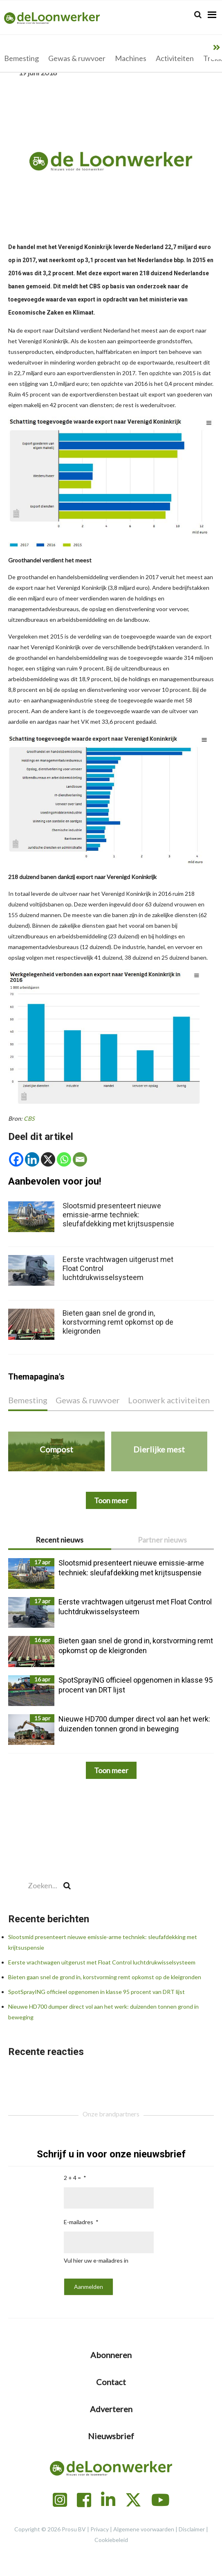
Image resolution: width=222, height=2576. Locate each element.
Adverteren (111, 2409)
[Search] (198, 14)
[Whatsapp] (64, 1159)
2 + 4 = (72, 2177)
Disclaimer (192, 2529)
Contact (111, 2382)
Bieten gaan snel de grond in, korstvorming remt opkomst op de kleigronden (104, 1976)
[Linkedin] (32, 1159)
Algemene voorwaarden (143, 2529)
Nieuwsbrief (111, 2436)
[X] (48, 1159)
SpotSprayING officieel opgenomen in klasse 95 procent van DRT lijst (96, 1991)
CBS (29, 1118)
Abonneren (111, 2355)
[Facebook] (16, 1159)
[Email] (80, 1159)
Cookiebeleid (111, 2539)
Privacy (99, 2529)
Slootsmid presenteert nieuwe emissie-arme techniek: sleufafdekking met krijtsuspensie (118, 1214)
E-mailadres (78, 2221)
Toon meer (111, 1770)
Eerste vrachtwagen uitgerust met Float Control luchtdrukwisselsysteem (101, 1962)
